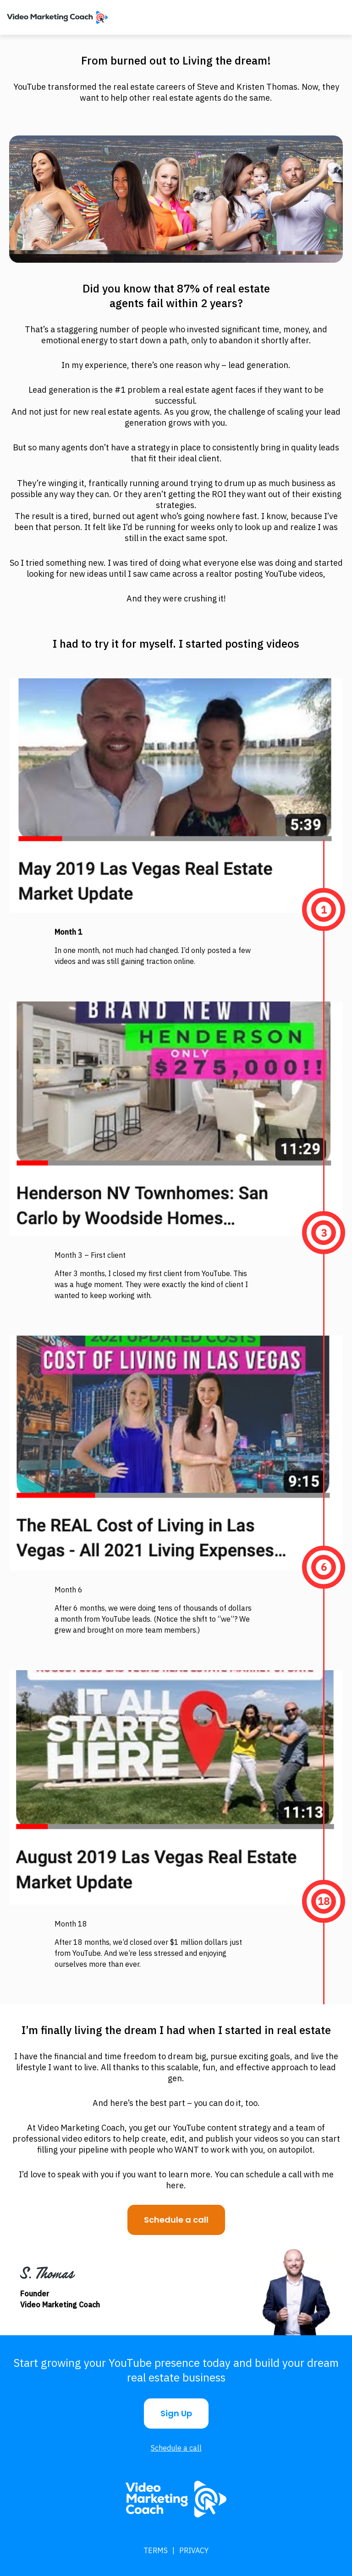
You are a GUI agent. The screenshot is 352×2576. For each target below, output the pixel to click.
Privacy (194, 2550)
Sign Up (176, 2413)
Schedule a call (176, 2219)
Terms (155, 2550)
